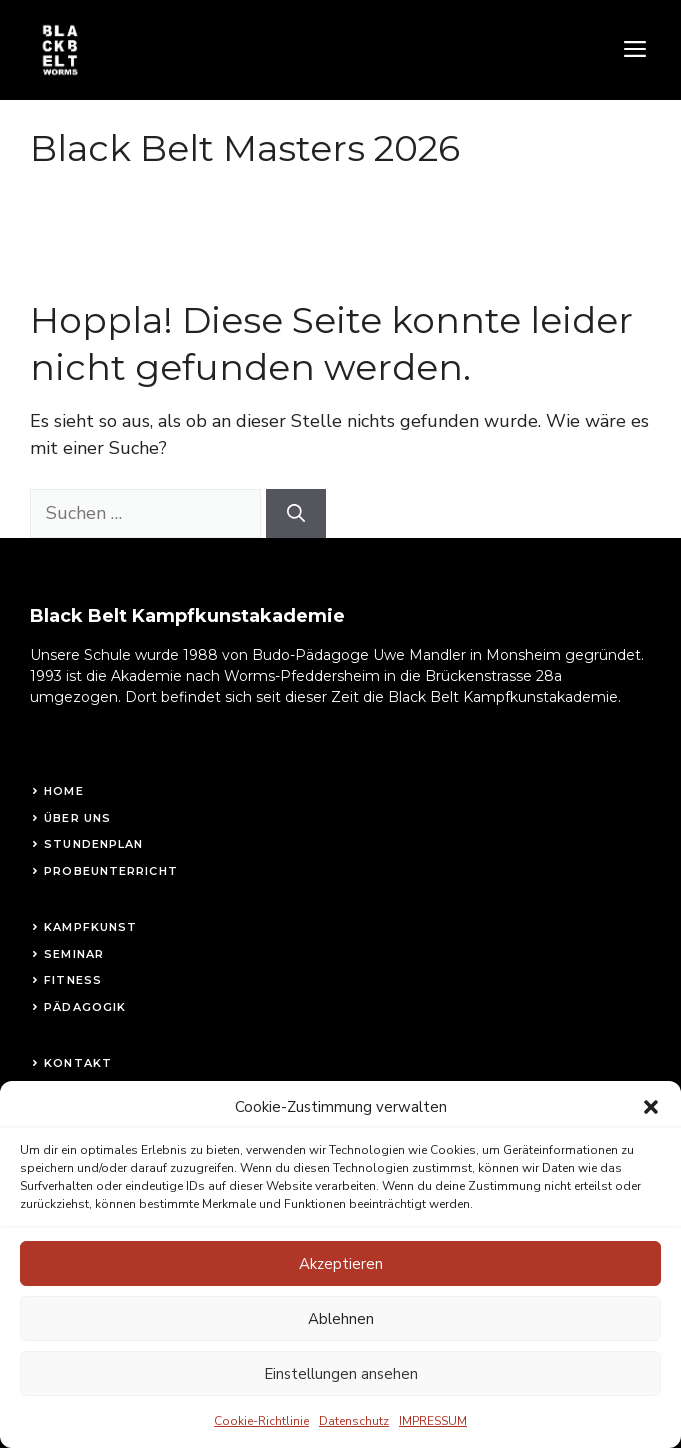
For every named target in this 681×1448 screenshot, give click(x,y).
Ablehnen (341, 1336)
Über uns (77, 818)
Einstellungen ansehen (341, 1391)
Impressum (84, 1090)
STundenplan (93, 844)
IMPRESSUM (433, 1439)
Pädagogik (85, 1007)
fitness (73, 980)
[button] (651, 1124)
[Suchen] (296, 513)
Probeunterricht (111, 871)
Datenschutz (354, 1439)
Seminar (74, 954)
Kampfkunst (90, 927)
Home (63, 791)
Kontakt (78, 1063)
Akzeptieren (341, 1281)
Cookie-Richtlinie (261, 1439)
